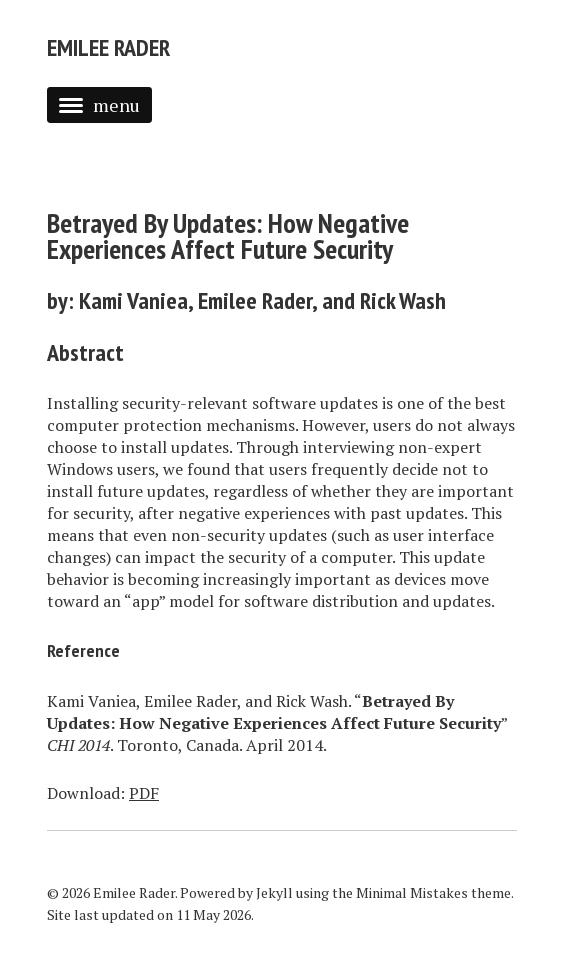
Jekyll (274, 892)
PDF (144, 793)
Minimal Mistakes (412, 892)
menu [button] (99, 105)
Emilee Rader (108, 47)
